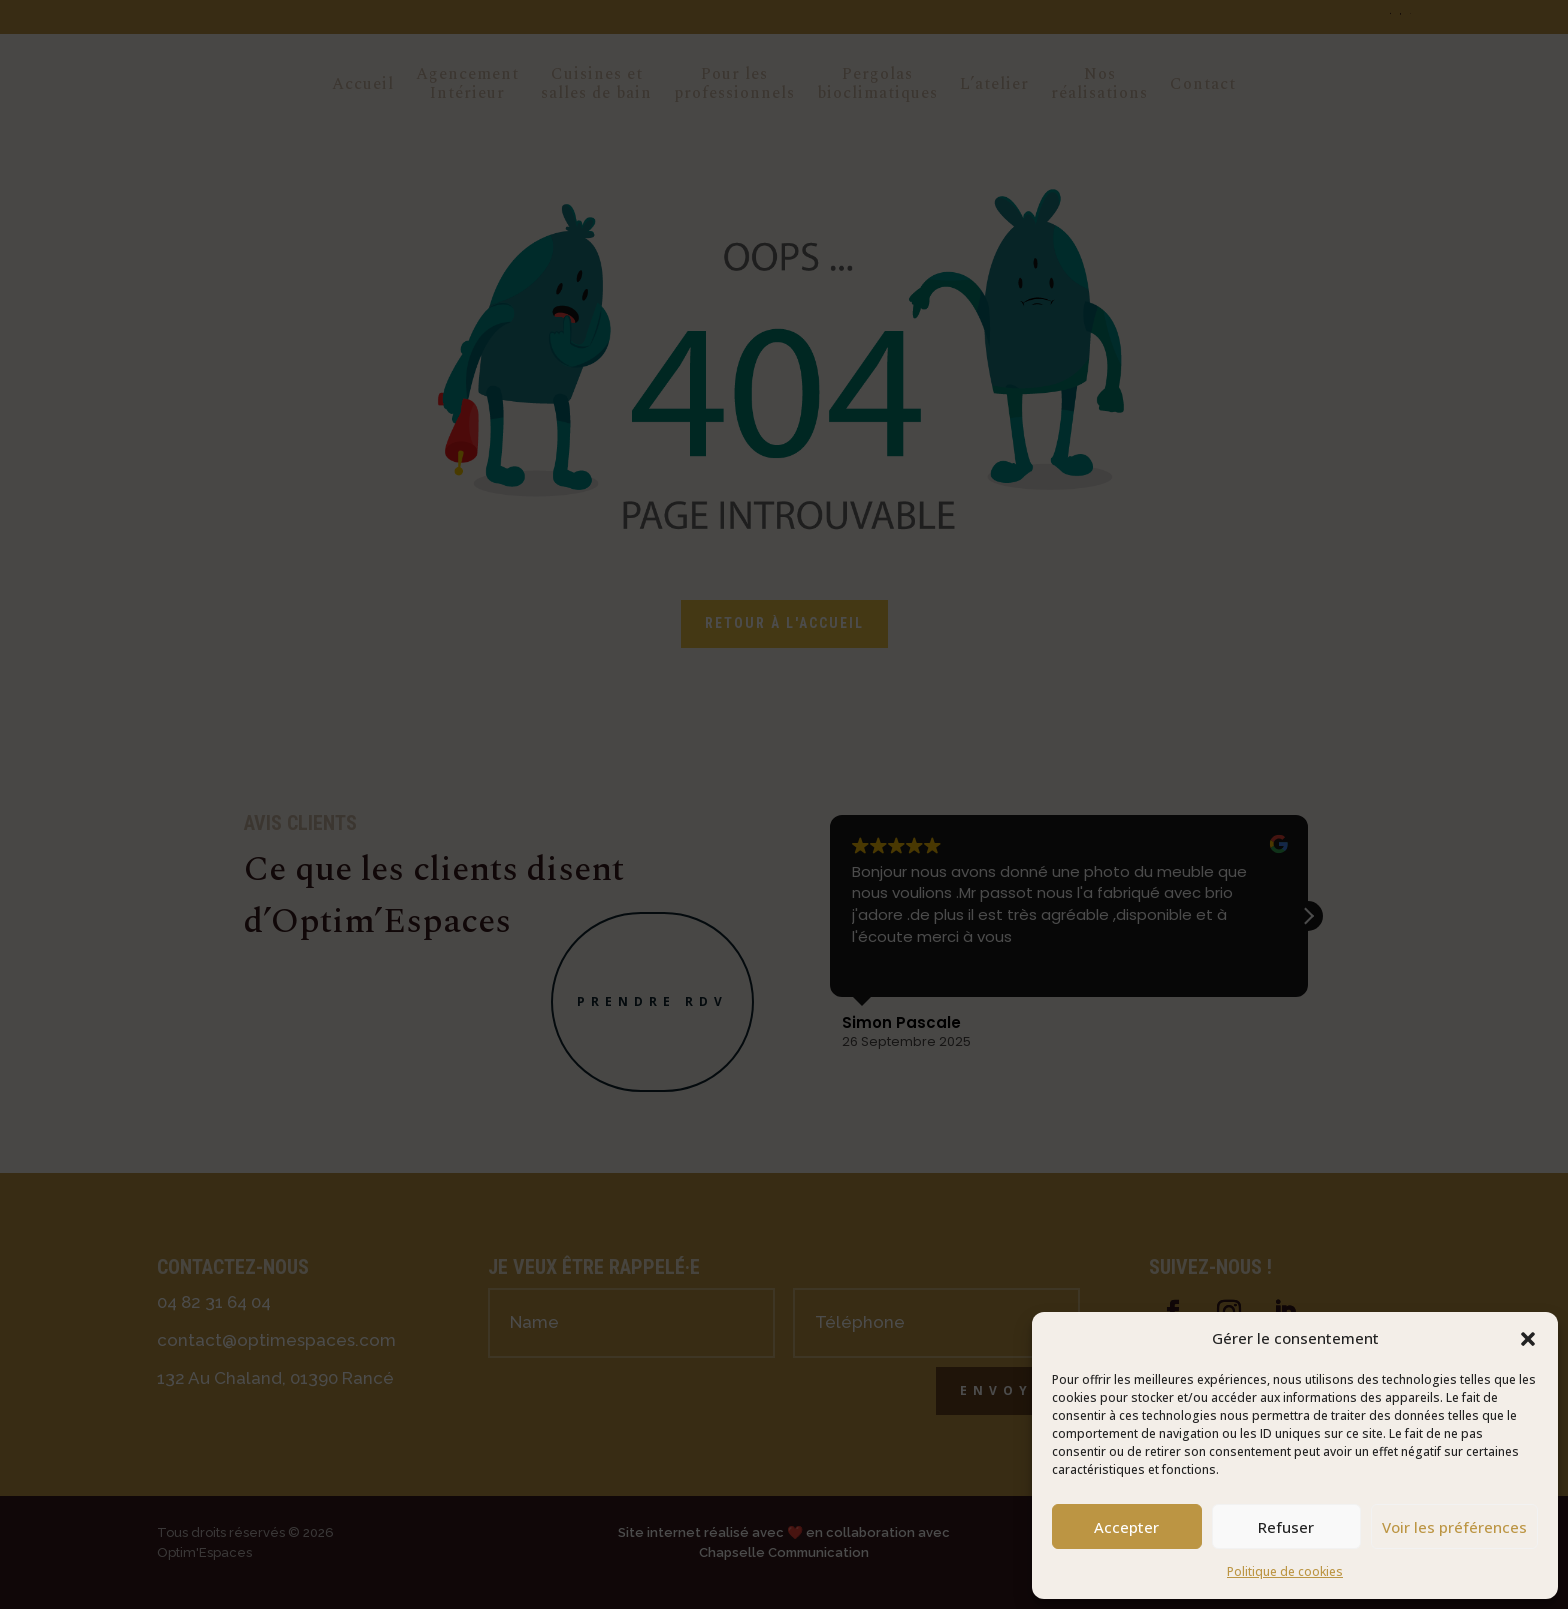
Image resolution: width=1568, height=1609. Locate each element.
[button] (1528, 1339)
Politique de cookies (1285, 1571)
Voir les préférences (1454, 1527)
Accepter (1126, 1527)
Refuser (1286, 1527)
